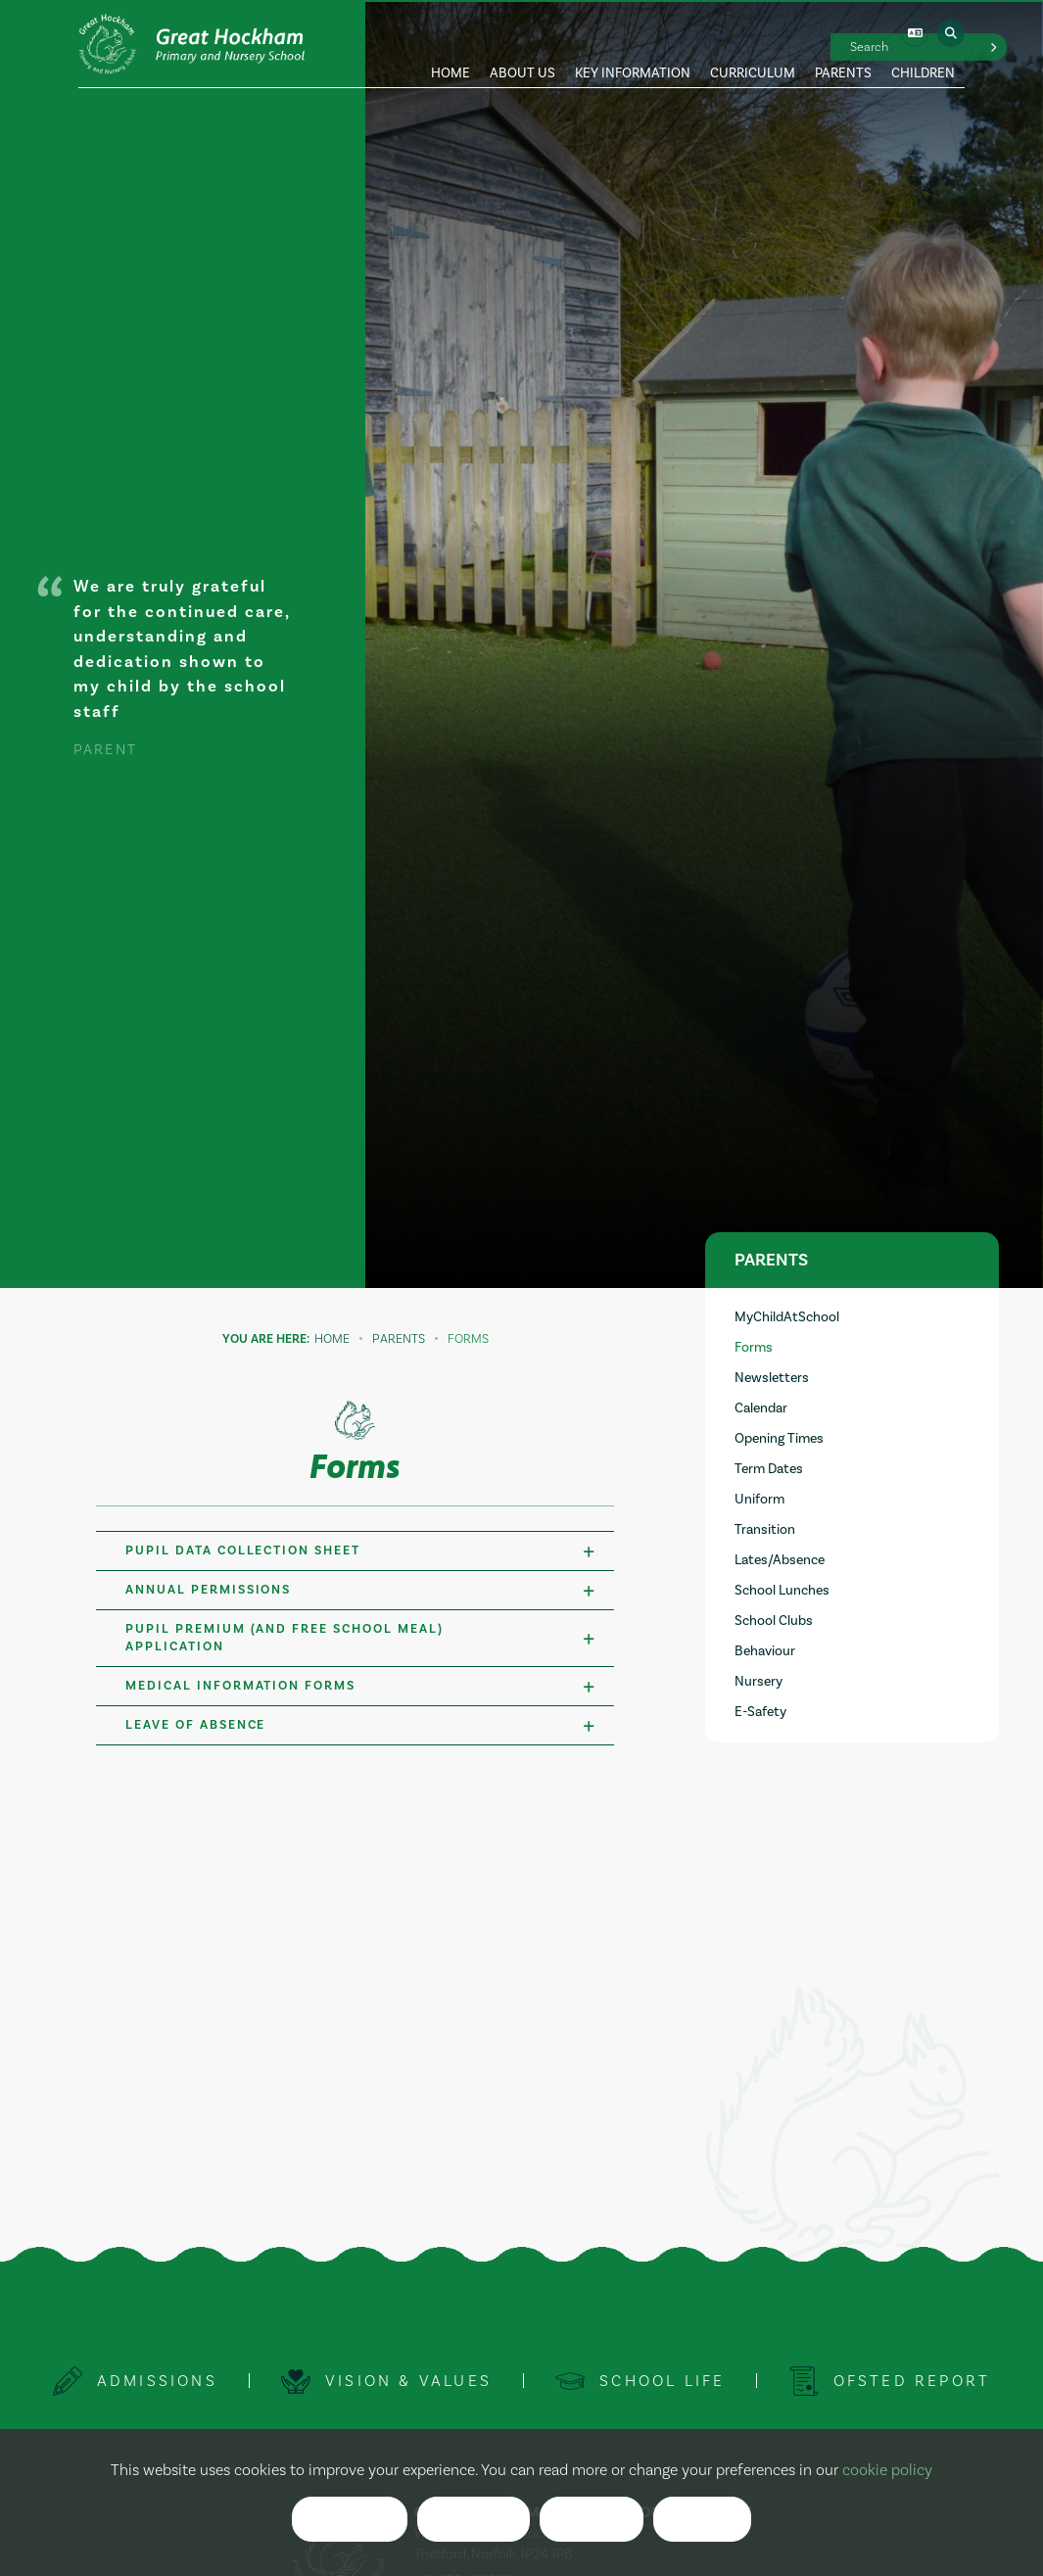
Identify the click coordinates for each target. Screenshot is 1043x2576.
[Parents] (843, 44)
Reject (473, 2520)
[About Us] (522, 44)
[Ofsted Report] (890, 2381)
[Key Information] (632, 44)
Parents (398, 1339)
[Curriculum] (752, 44)
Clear (591, 2520)
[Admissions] (134, 2381)
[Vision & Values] (386, 2381)
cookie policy (887, 2470)
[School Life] (640, 2381)
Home (332, 1339)
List (702, 2520)
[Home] (192, 44)
